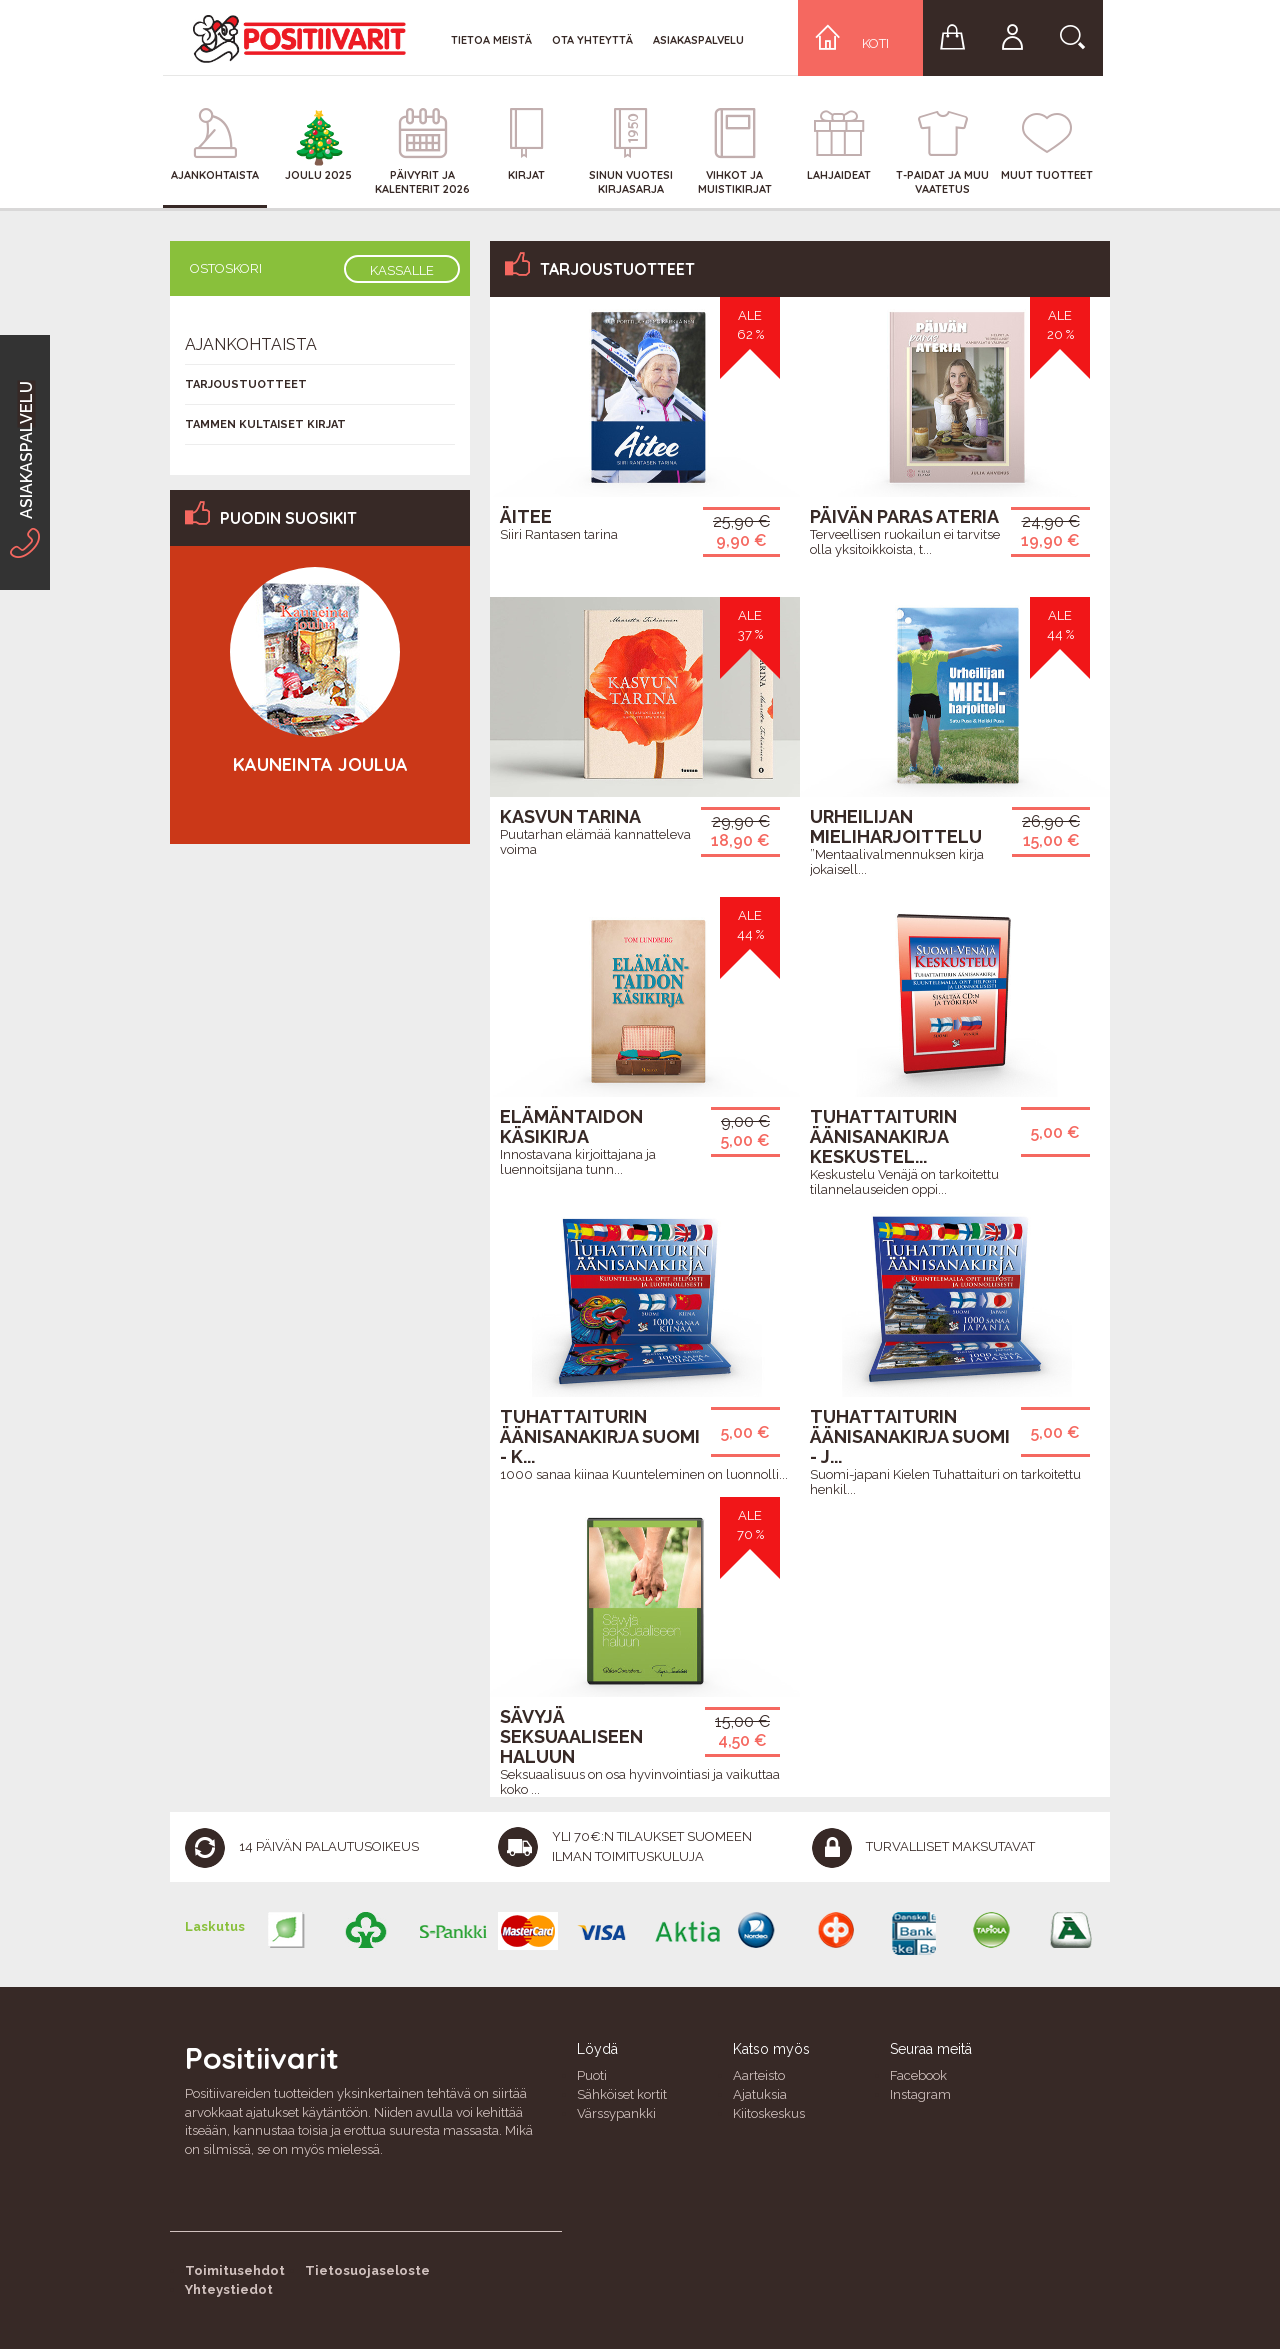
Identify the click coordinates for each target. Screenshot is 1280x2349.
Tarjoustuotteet (246, 384)
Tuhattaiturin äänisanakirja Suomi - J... (910, 1436)
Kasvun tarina (570, 816)
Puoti (592, 2075)
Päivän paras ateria (904, 516)
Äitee (526, 516)
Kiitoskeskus (769, 2113)
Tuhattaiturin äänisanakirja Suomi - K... (600, 1436)
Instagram (920, 2094)
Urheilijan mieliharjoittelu (896, 826)
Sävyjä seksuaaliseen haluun (571, 1736)
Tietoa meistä (491, 40)
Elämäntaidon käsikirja (571, 1126)
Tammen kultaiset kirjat (265, 424)
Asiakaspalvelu (698, 40)
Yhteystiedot (229, 2289)
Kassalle (402, 270)
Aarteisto (759, 2075)
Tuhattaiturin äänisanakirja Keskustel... (883, 1136)
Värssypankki (616, 2113)
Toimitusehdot (235, 2270)
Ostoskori (226, 268)
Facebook (918, 2075)
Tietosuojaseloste (367, 2270)
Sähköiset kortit (622, 2094)
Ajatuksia (760, 2094)
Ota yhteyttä (592, 40)
